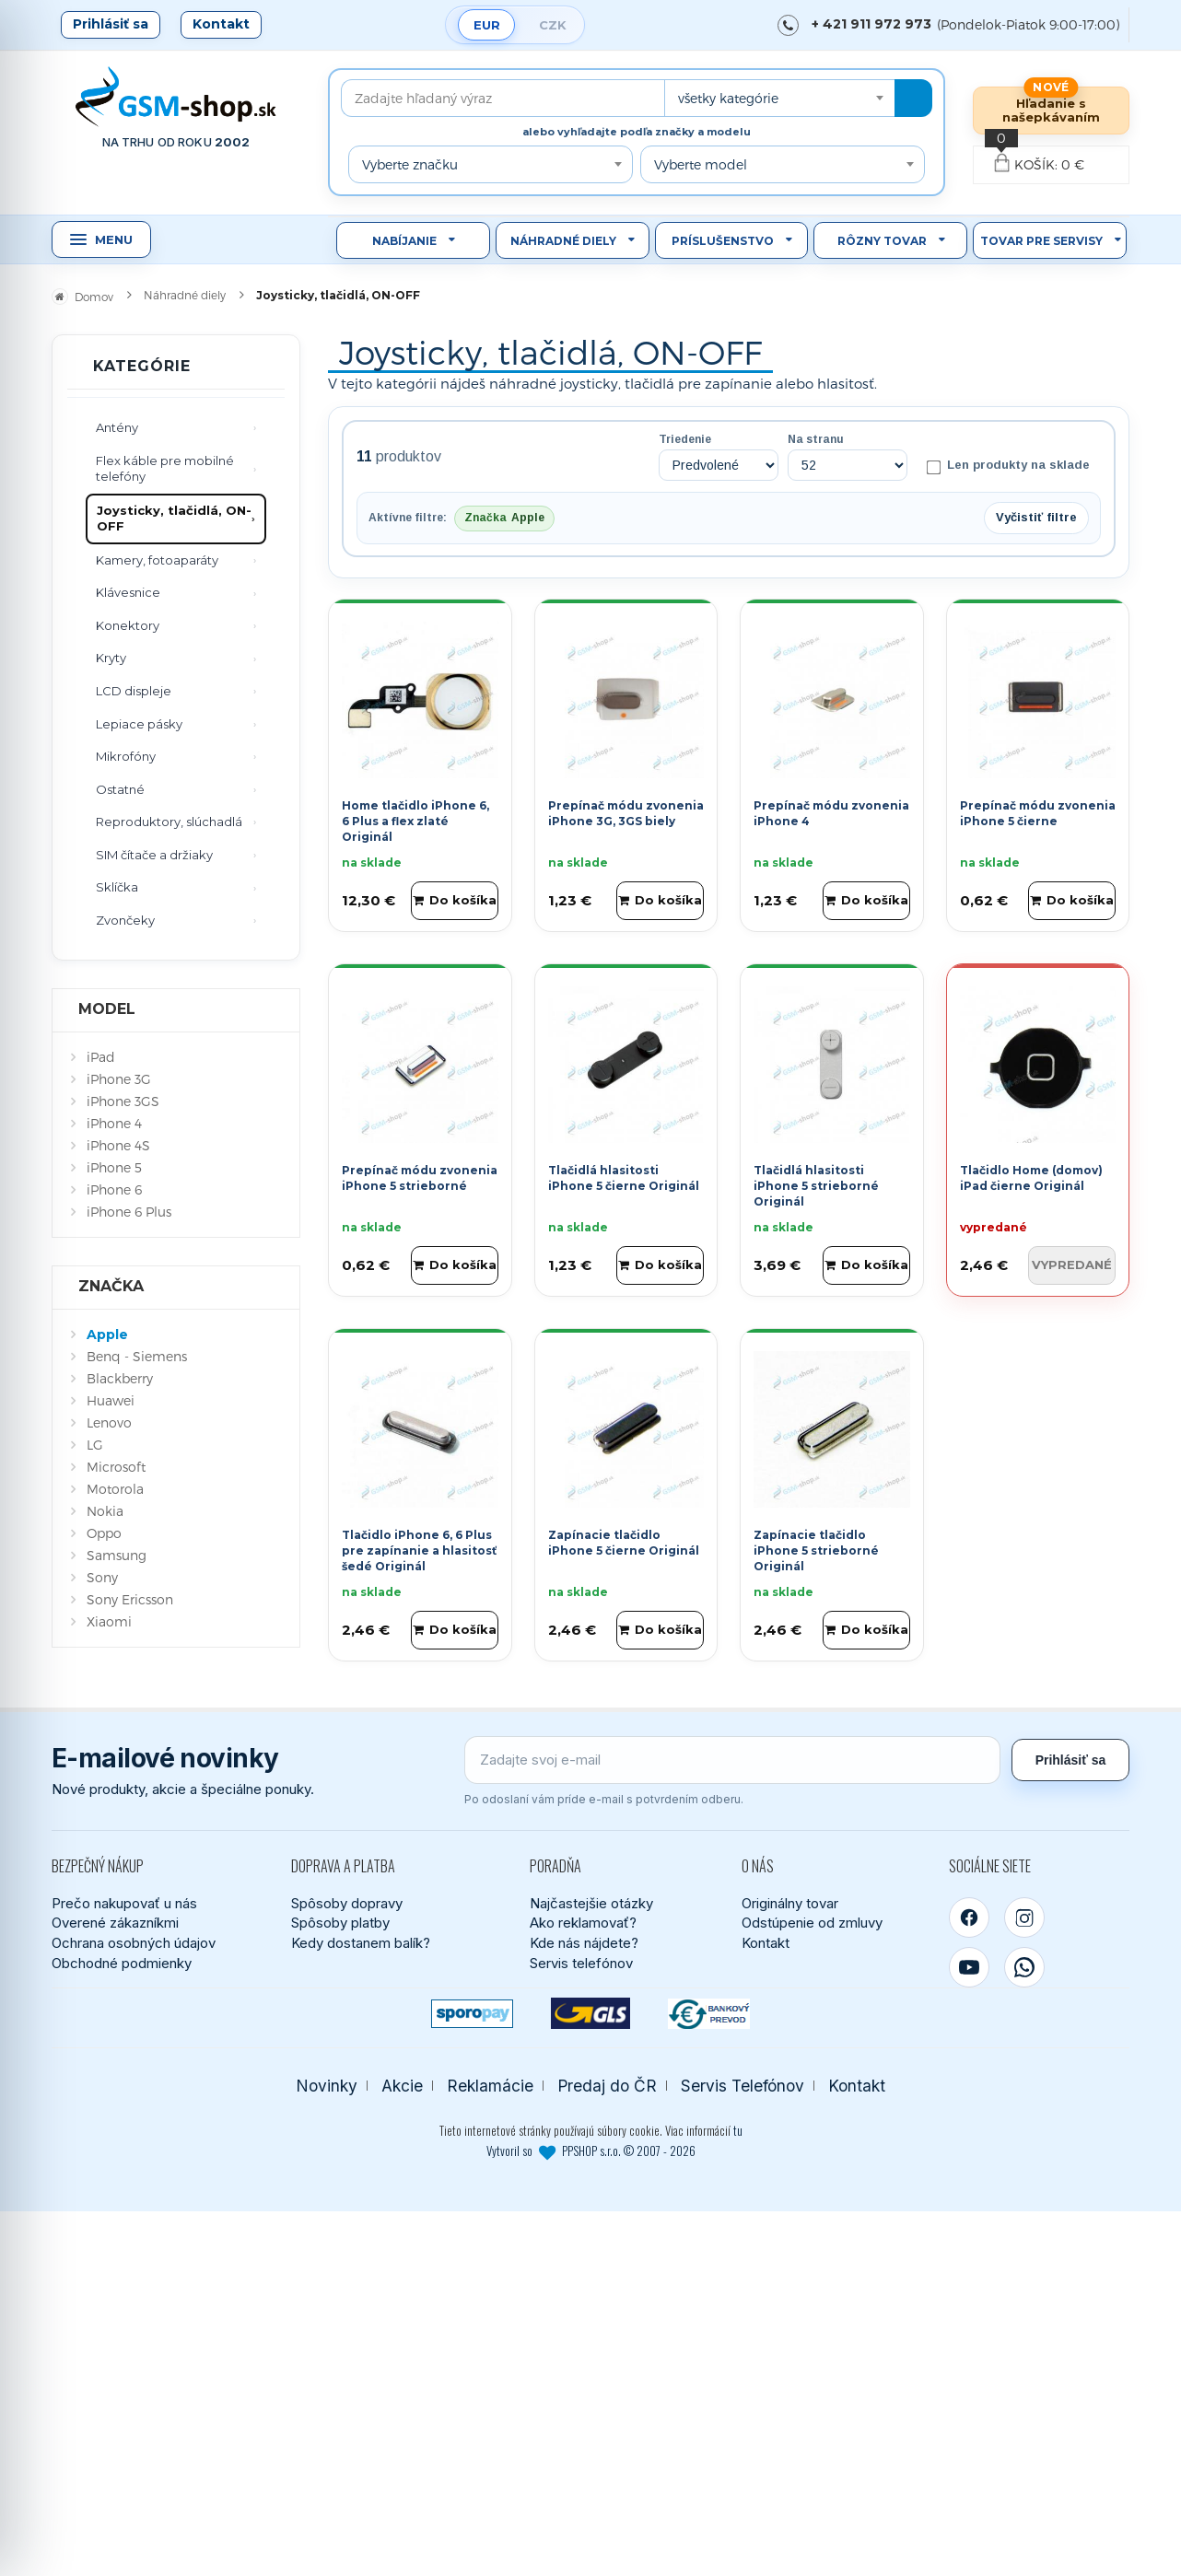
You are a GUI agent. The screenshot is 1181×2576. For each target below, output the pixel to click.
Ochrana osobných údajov (134, 1943)
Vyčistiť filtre (1036, 517)
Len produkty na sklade (1008, 466)
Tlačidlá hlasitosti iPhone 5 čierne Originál (623, 1178)
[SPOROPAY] (472, 2013)
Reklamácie (490, 2086)
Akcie (402, 2086)
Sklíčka (117, 887)
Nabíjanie (404, 241)
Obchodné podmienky (122, 1963)
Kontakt (221, 24)
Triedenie (685, 439)
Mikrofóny (126, 756)
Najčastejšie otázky (591, 1903)
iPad (101, 1057)
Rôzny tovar (882, 241)
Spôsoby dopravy (347, 1903)
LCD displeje (133, 690)
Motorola (115, 1489)
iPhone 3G (119, 1079)
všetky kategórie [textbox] (728, 98)
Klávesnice (128, 592)
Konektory (127, 625)
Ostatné (120, 789)
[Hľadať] (913, 98)
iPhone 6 (114, 1189)
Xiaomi (109, 1621)
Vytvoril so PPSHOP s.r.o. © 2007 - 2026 (591, 2150)
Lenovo (109, 1422)
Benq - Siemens (137, 1356)
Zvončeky (125, 920)
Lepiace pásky (139, 724)
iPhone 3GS (123, 1101)
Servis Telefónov (742, 2086)
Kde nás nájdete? (584, 1943)
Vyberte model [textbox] (700, 164)
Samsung (116, 1555)
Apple (107, 1334)
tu (738, 2130)
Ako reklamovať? (583, 1922)
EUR (487, 24)
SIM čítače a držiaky (154, 854)
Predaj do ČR (607, 2086)
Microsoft (116, 1466)
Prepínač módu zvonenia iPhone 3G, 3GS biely (626, 813)
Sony (102, 1577)
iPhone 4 (114, 1123)
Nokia (105, 1511)
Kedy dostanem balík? (360, 1943)
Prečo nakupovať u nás (124, 1903)
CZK (553, 24)
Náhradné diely (563, 241)
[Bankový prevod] (709, 2013)
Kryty (111, 657)
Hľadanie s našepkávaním (1051, 110)
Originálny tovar (790, 1903)
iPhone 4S (118, 1145)
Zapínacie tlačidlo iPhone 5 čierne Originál (623, 1542)
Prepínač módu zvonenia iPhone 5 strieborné (419, 1178)
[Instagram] (1024, 1917)
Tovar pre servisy (1041, 241)
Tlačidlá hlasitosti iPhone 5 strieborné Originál (816, 1185)
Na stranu (816, 439)
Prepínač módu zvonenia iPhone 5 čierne (1038, 813)
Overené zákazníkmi (115, 1922)
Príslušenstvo (723, 241)
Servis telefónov (581, 1963)
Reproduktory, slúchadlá (169, 821)
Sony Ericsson (130, 1599)
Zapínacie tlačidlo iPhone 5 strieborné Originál (816, 1550)
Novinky (326, 2086)
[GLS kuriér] (591, 2013)
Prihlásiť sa (110, 24)
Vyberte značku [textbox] (410, 164)
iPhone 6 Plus (129, 1211)
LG (95, 1444)
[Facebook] (969, 1917)
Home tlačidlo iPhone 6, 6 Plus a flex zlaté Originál (415, 821)
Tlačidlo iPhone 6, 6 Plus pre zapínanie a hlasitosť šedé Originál (419, 1550)
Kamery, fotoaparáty (157, 560)
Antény (117, 427)
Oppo (104, 1533)
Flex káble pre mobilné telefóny (165, 468)
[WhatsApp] (1024, 1967)
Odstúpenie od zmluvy (812, 1922)
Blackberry (120, 1378)
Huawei (110, 1400)
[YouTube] (969, 1967)
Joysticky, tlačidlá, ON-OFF (174, 518)
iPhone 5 (114, 1167)
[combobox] (779, 98)
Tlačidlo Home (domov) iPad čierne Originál (1031, 1178)
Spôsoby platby (340, 1922)
